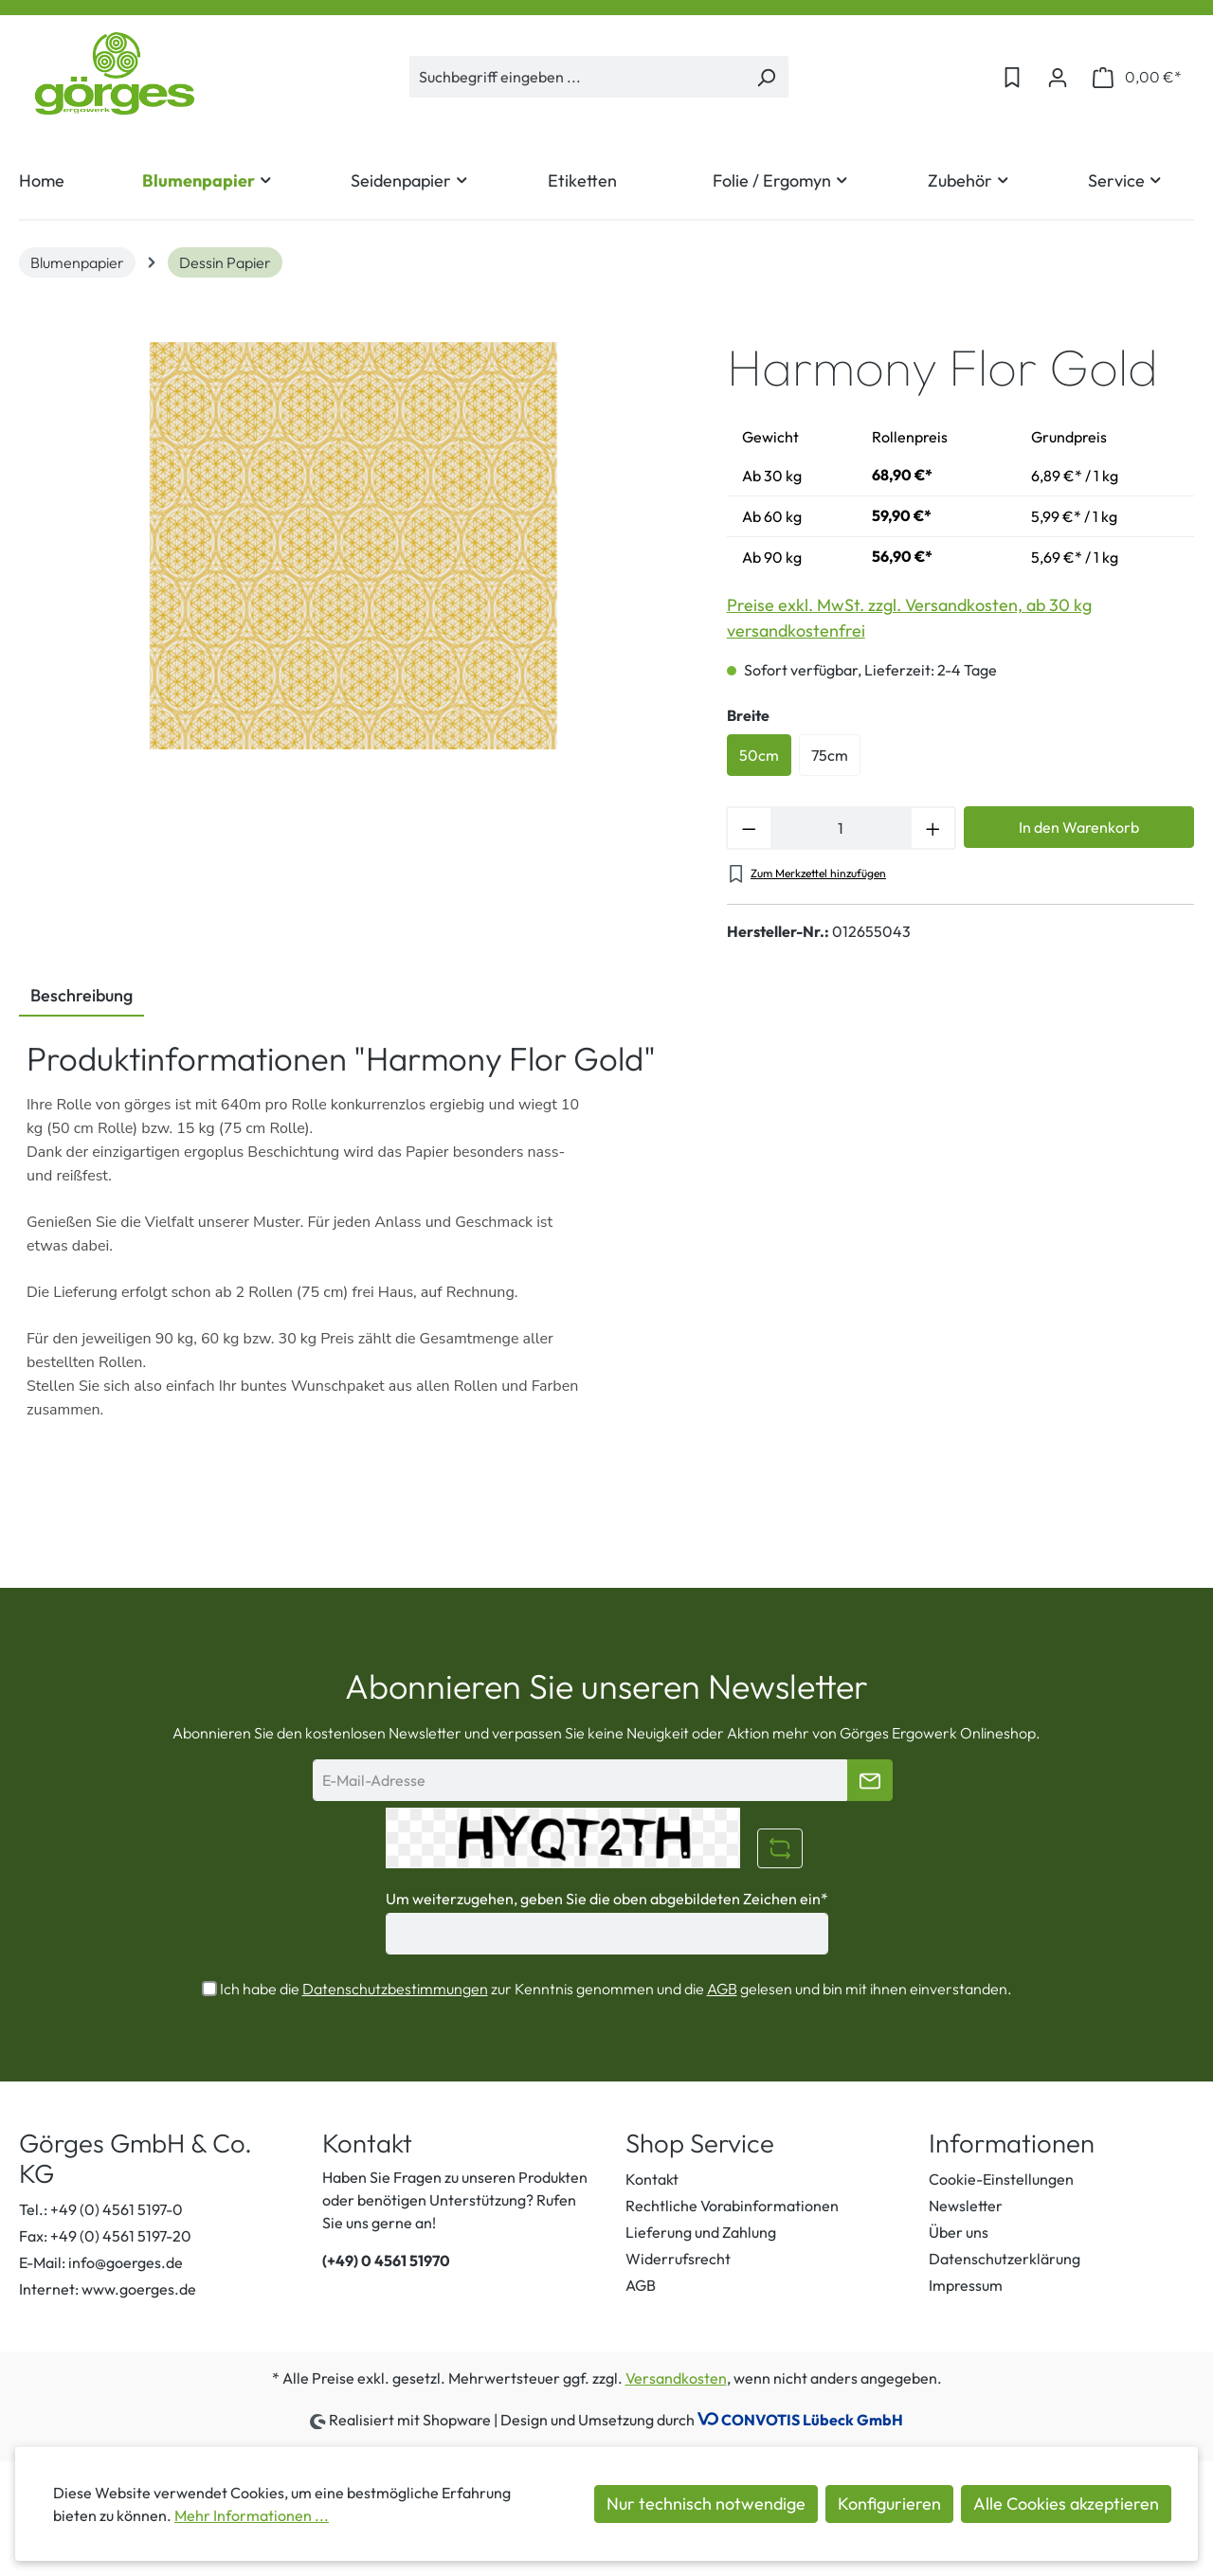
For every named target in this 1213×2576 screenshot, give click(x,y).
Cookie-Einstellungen (1001, 2179)
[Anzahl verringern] (748, 828)
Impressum (966, 2285)
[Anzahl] (841, 828)
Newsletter (966, 2205)
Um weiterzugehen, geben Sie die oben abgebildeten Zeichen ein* (607, 1898)
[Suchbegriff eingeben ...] (577, 77)
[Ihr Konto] (1057, 77)
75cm (829, 755)
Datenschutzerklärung (1004, 2258)
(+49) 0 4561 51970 (386, 2260)
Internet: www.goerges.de (107, 2288)
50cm (759, 755)
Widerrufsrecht (678, 2258)
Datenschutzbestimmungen (395, 1988)
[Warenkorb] (1137, 77)
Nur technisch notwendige (706, 2503)
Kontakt (652, 2179)
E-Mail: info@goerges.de (101, 2262)
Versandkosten (676, 2378)
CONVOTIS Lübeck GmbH (812, 2419)
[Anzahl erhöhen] (933, 828)
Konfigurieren (889, 2503)
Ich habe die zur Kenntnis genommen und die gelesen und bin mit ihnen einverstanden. (616, 1988)
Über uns (958, 2232)
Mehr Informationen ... (251, 2515)
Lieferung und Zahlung (700, 2232)
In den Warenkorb (1079, 827)
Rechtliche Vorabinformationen (732, 2205)
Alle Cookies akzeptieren (1066, 2503)
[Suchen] (766, 77)
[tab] (81, 997)
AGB (722, 1988)
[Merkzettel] (1012, 77)
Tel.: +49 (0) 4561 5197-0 (101, 2209)
